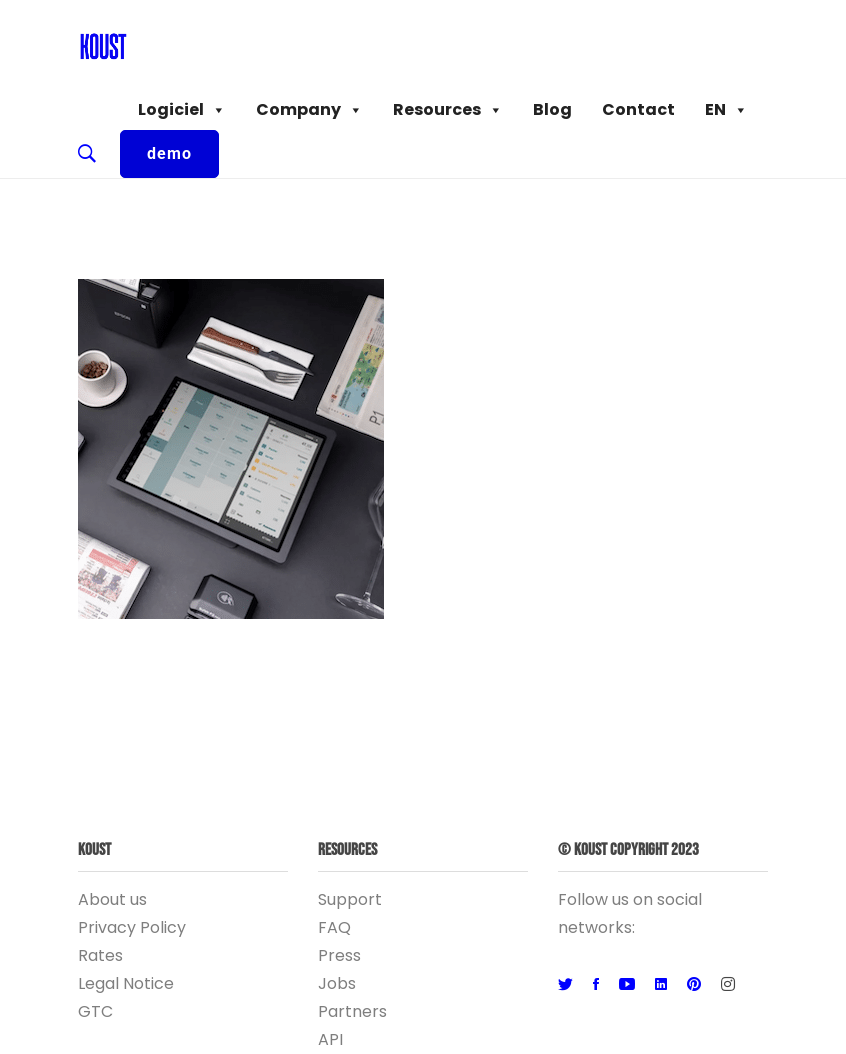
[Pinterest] (694, 985)
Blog (552, 109)
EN (726, 110)
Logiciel (182, 110)
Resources (448, 110)
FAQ (334, 927)
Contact (638, 109)
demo (169, 153)
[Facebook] (596, 985)
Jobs (337, 983)
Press (339, 955)
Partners (352, 1011)
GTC (95, 1011)
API (330, 1039)
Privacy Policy (132, 927)
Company (309, 110)
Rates (100, 955)
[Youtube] (627, 985)
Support (350, 899)
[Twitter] (565, 985)
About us (112, 899)
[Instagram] (728, 985)
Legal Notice (126, 983)
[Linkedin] (661, 985)
